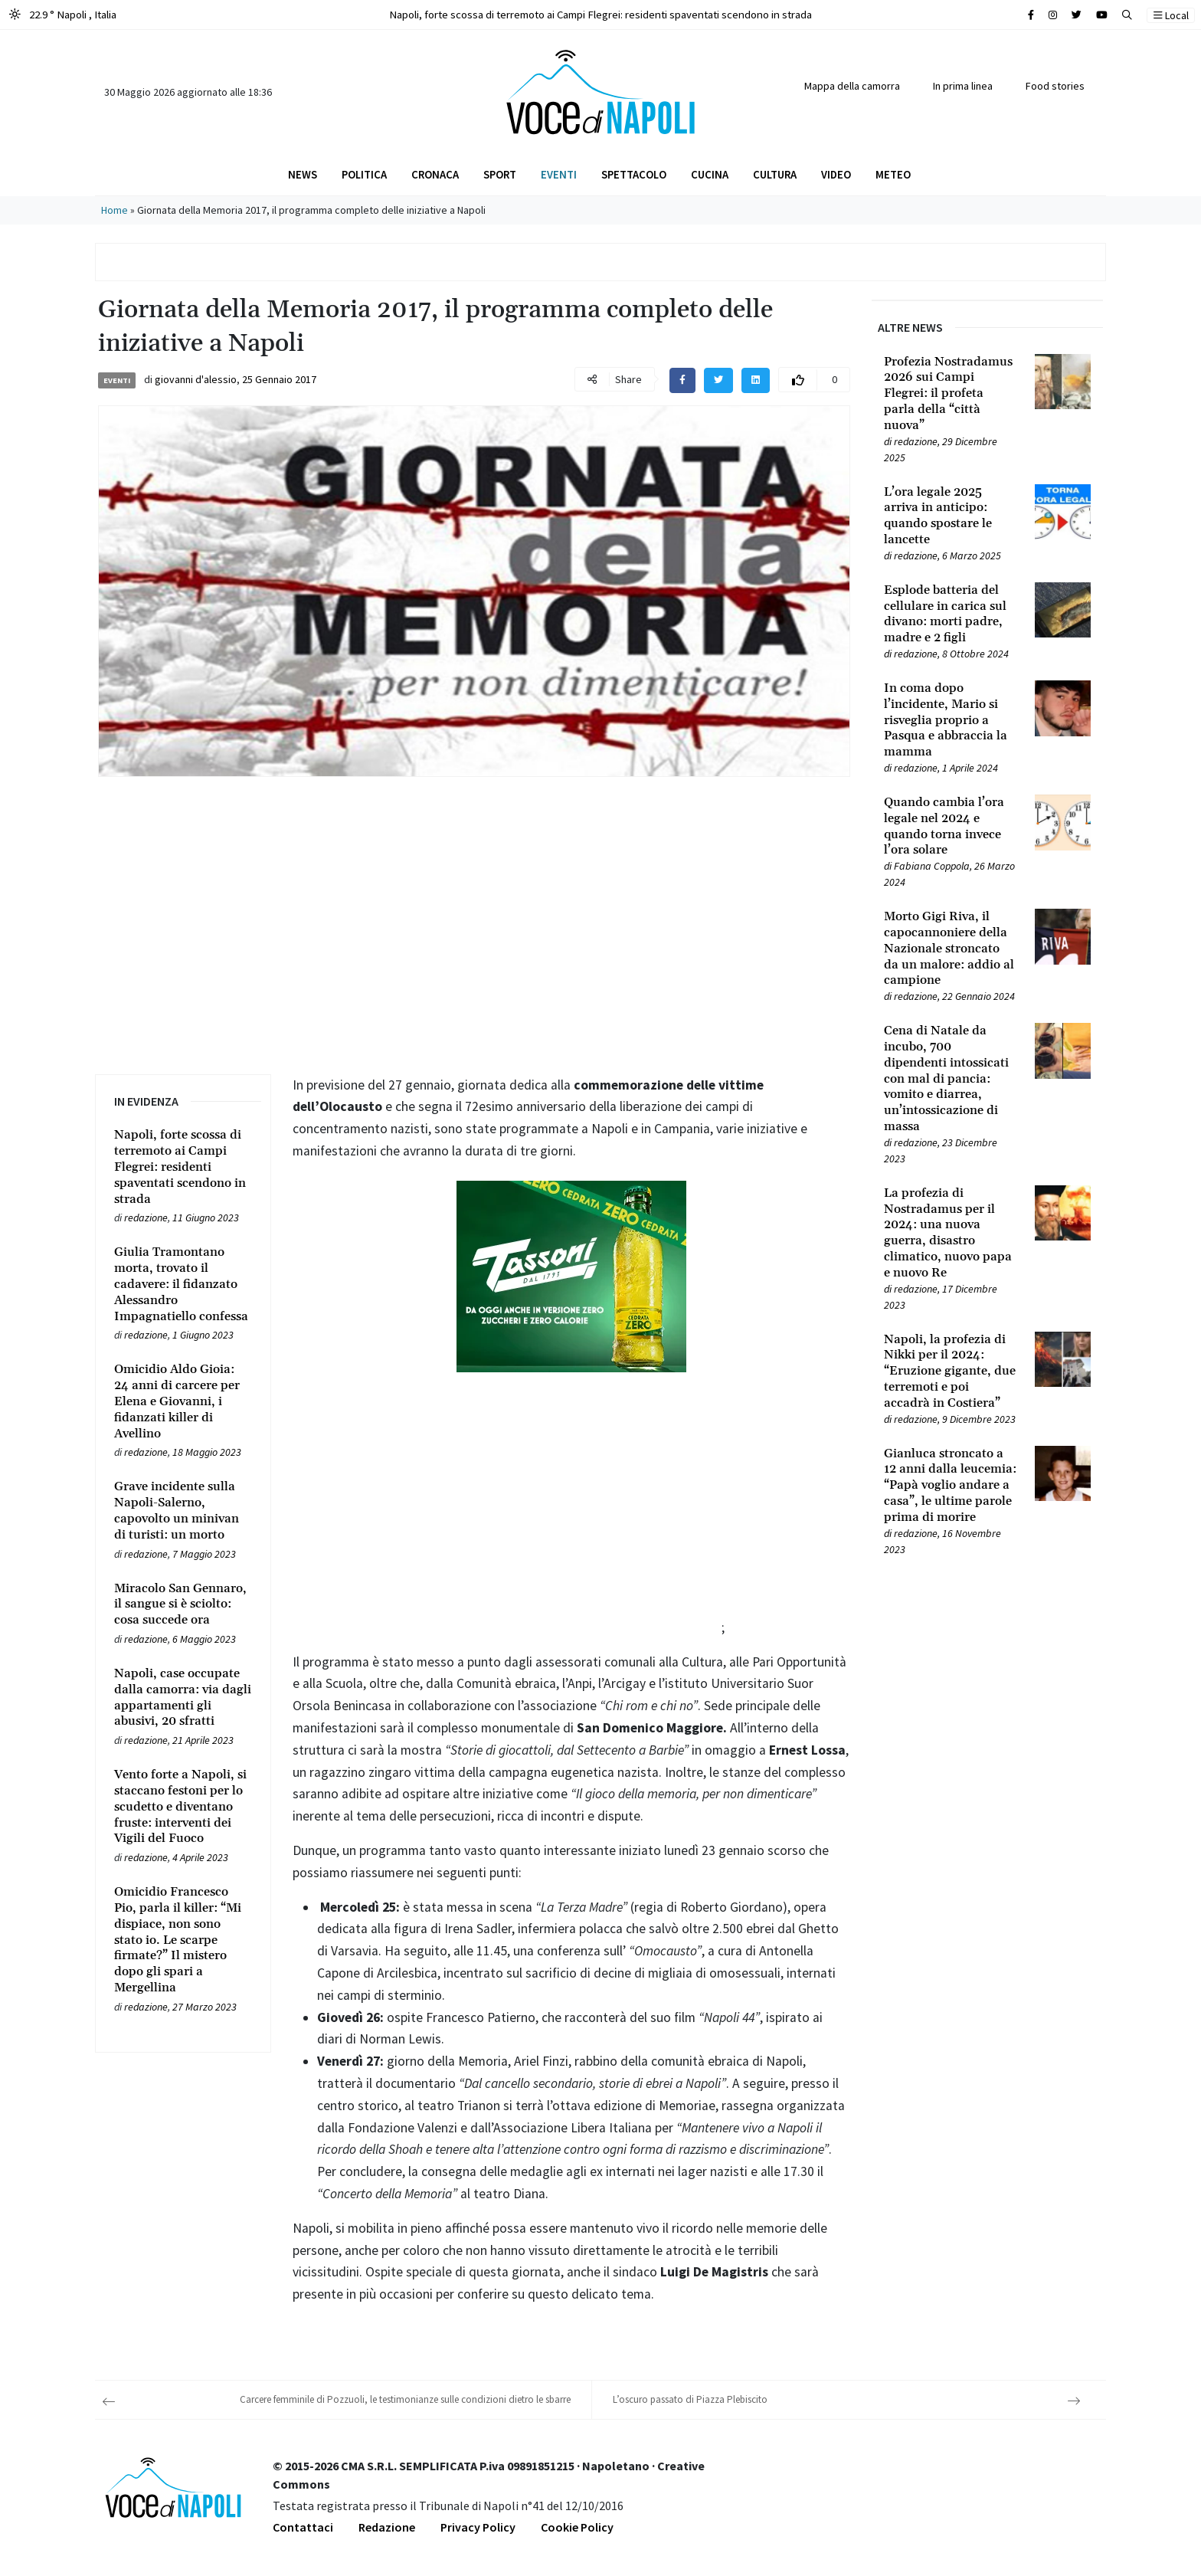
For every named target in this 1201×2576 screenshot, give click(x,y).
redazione (146, 1217)
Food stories (1055, 86)
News (302, 174)
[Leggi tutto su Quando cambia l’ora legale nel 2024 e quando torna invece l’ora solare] (950, 826)
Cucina (709, 174)
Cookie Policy (577, 2527)
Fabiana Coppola (932, 866)
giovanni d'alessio (196, 379)
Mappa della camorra (852, 86)
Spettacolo (633, 174)
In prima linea (963, 86)
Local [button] (1171, 15)
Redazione (386, 2527)
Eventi (559, 174)
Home (114, 210)
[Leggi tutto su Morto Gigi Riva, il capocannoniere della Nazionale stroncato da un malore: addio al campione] (950, 948)
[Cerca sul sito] (1031, 15)
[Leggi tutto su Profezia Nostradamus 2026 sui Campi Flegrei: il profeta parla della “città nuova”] (950, 394)
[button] (1127, 15)
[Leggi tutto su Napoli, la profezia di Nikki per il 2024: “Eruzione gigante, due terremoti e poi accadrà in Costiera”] (950, 1371)
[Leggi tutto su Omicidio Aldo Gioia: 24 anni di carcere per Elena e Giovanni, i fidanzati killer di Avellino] (183, 1401)
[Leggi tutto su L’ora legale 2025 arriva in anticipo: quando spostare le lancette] (950, 516)
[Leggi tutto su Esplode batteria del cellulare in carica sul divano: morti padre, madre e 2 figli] (950, 614)
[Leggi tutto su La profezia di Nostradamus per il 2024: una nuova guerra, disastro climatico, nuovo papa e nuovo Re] (950, 1233)
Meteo (893, 174)
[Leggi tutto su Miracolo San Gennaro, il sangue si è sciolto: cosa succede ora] (183, 1604)
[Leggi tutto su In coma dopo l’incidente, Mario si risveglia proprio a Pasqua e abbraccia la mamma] (950, 720)
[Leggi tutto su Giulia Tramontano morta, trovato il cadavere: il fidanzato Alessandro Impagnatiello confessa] (183, 1284)
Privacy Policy (477, 2527)
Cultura (775, 174)
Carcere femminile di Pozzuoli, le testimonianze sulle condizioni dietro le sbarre (405, 2399)
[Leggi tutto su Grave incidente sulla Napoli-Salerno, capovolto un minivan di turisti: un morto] (183, 1510)
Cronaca (435, 174)
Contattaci (303, 2527)
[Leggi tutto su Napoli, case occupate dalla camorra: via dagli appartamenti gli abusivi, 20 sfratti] (183, 1697)
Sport (499, 174)
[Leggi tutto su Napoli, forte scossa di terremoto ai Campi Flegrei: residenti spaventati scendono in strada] (183, 1167)
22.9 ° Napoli (62, 14)
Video (836, 174)
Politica (364, 174)
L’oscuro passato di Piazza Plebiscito (690, 2399)
